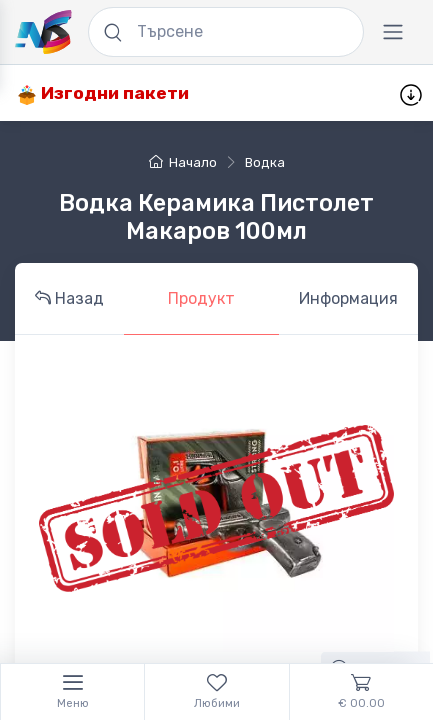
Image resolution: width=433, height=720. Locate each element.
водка (265, 162)
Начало (183, 162)
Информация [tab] (348, 298)
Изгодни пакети (103, 93)
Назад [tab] (69, 298)
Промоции (256, 93)
